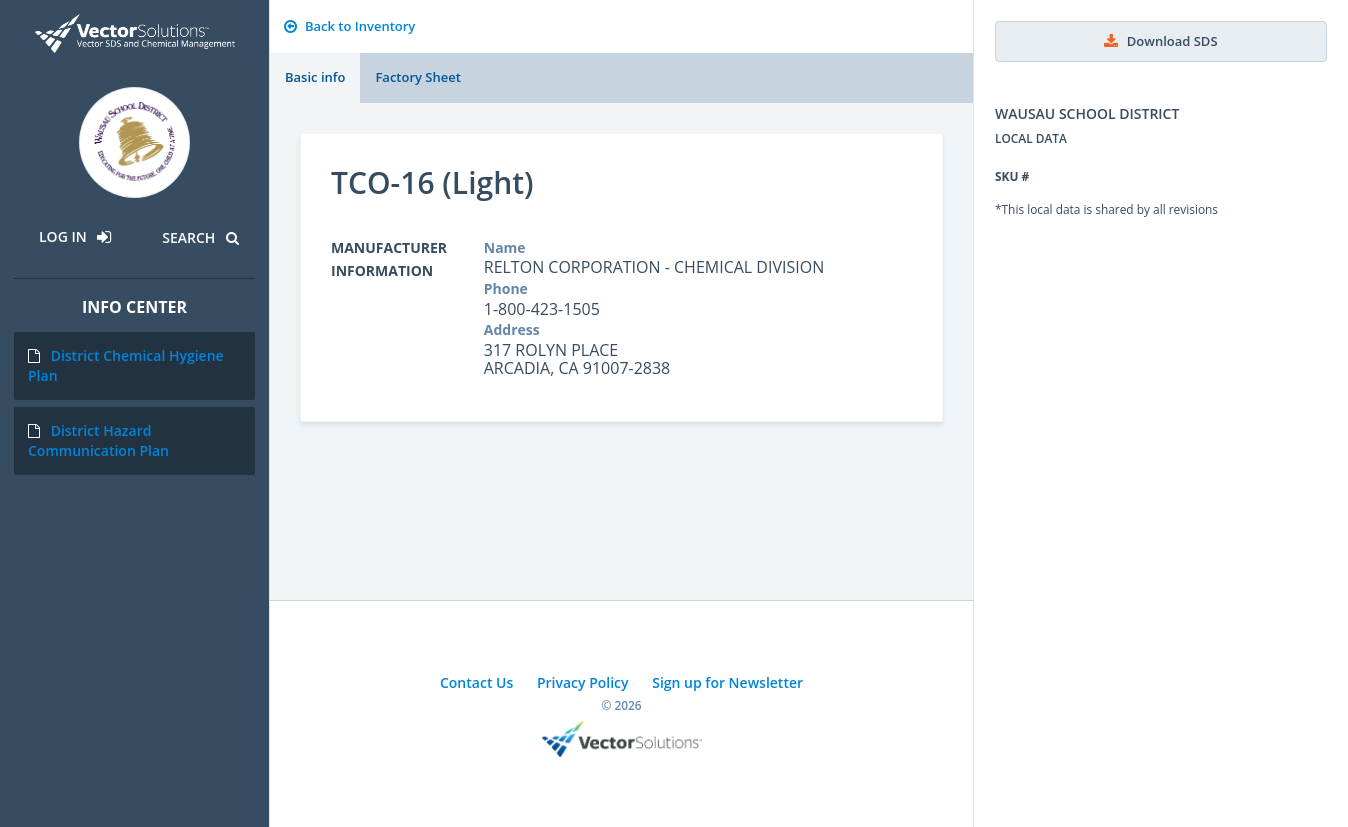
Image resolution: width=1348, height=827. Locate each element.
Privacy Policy (583, 682)
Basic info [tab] (315, 77)
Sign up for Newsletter (727, 682)
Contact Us (476, 682)
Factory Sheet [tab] (417, 77)
